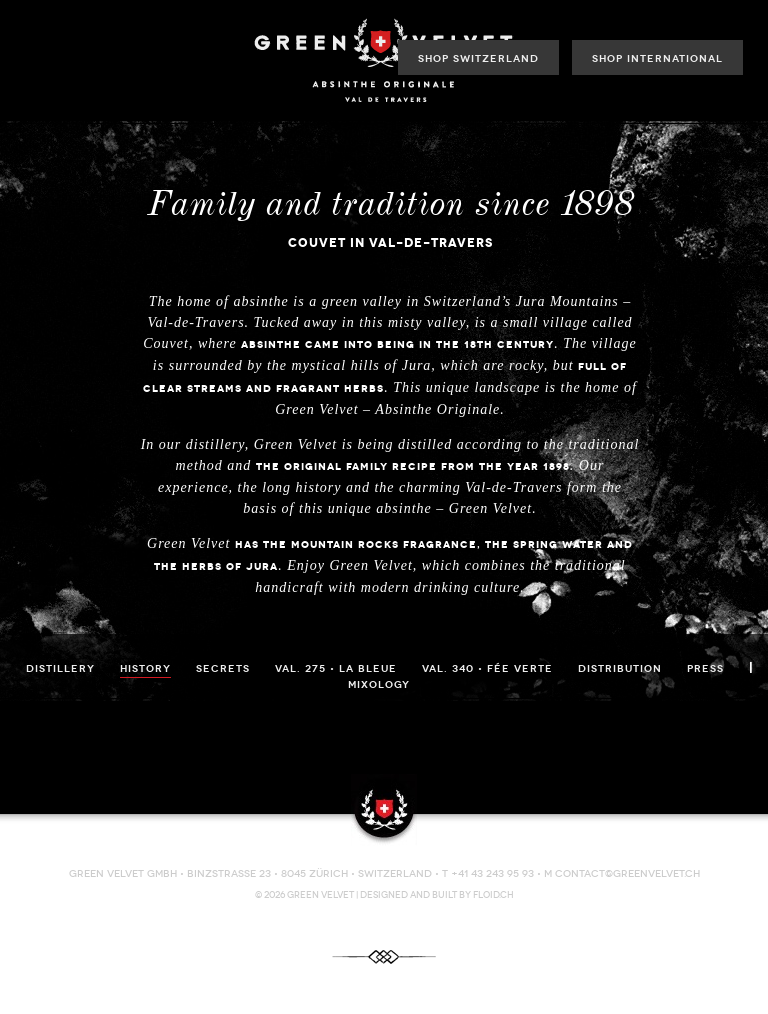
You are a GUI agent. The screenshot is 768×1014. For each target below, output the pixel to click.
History (145, 668)
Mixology (379, 684)
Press (705, 668)
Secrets (223, 668)
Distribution (620, 668)
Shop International (657, 58)
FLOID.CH (493, 895)
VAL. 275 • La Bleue (336, 668)
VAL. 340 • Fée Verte (487, 668)
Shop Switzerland (478, 58)
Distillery (60, 668)
